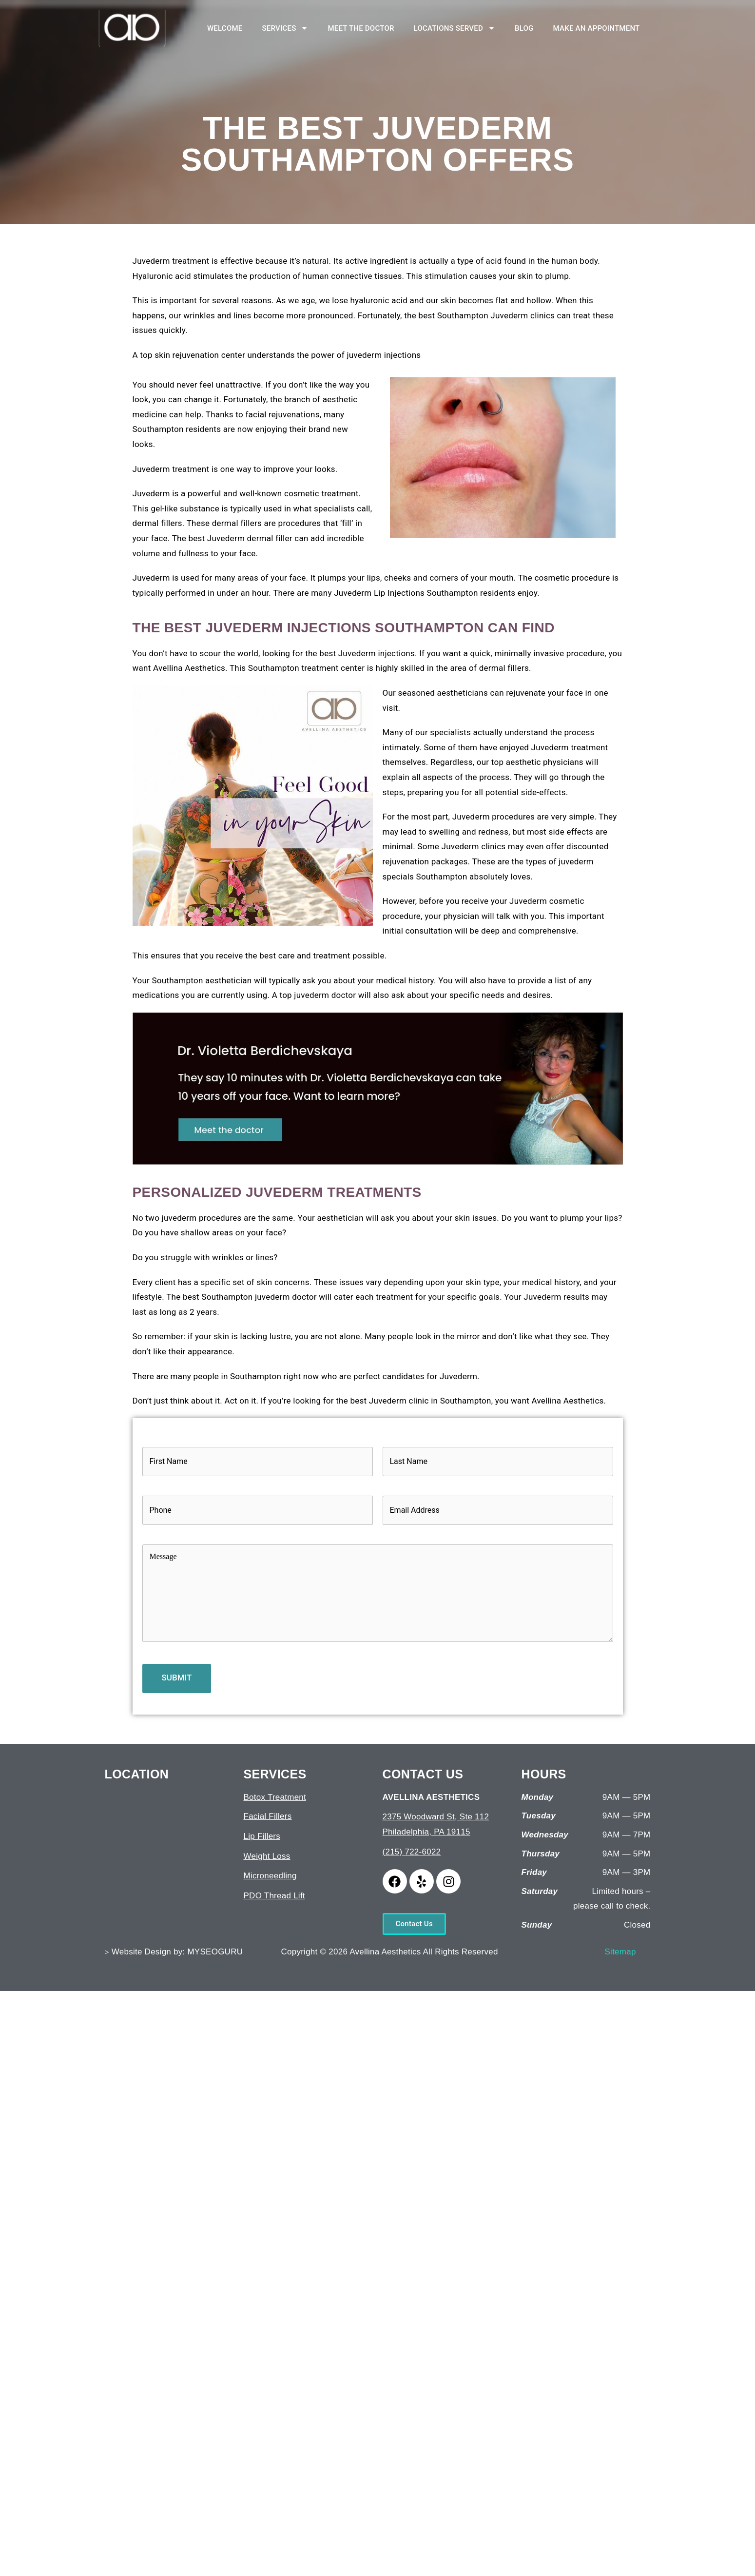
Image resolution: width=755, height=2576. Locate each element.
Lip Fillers (262, 1836)
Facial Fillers (268, 1816)
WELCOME (225, 28)
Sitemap (620, 1951)
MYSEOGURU (215, 1951)
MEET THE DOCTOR (361, 28)
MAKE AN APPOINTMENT (596, 28)
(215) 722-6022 (412, 1851)
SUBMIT (177, 1677)
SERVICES (285, 28)
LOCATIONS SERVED (454, 28)
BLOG (524, 28)
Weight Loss (267, 1856)
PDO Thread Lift (274, 1895)
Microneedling (270, 1875)
